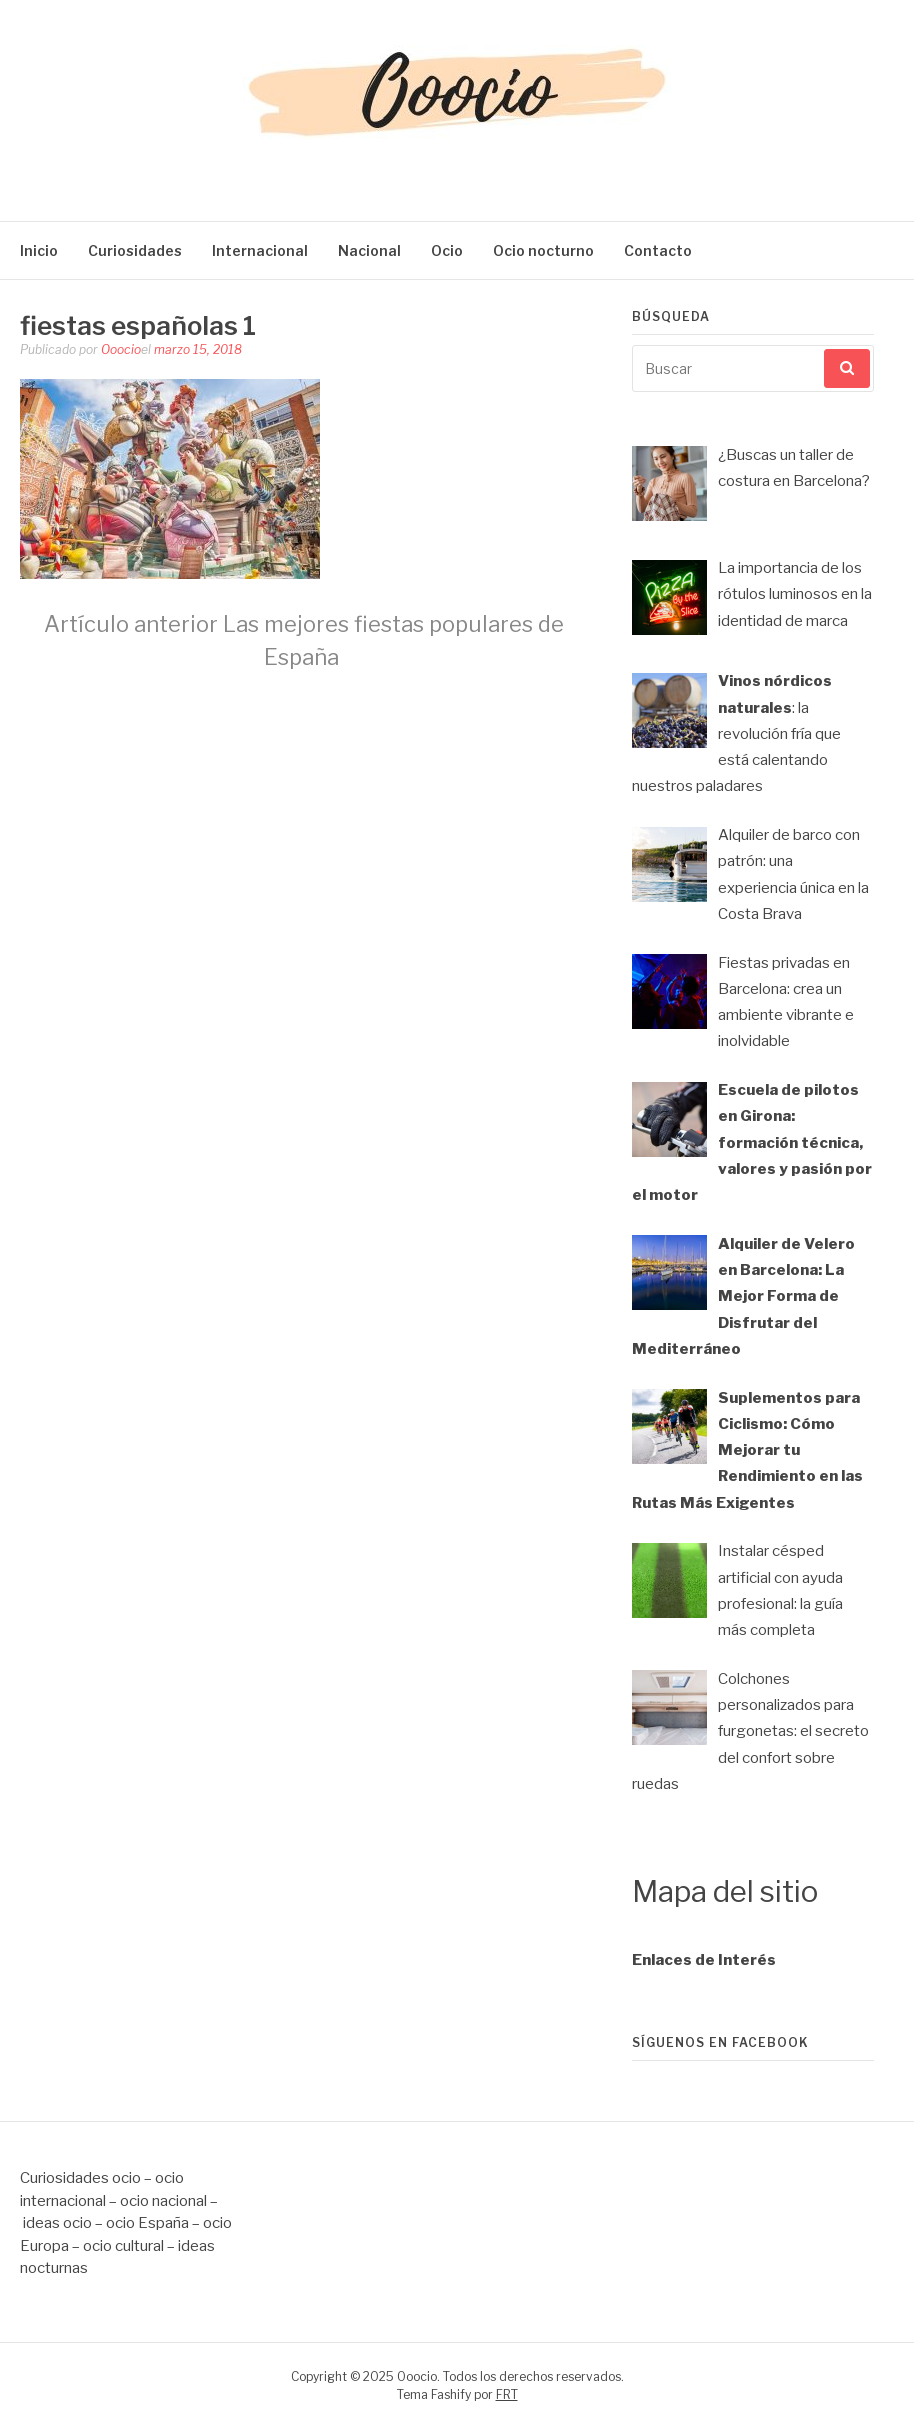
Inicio (39, 250)
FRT (507, 2394)
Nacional (369, 250)
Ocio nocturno (543, 250)
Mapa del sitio (725, 1891)
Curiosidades (135, 250)
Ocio (447, 250)
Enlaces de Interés (704, 1960)
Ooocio (121, 349)
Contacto (658, 250)
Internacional (260, 250)
